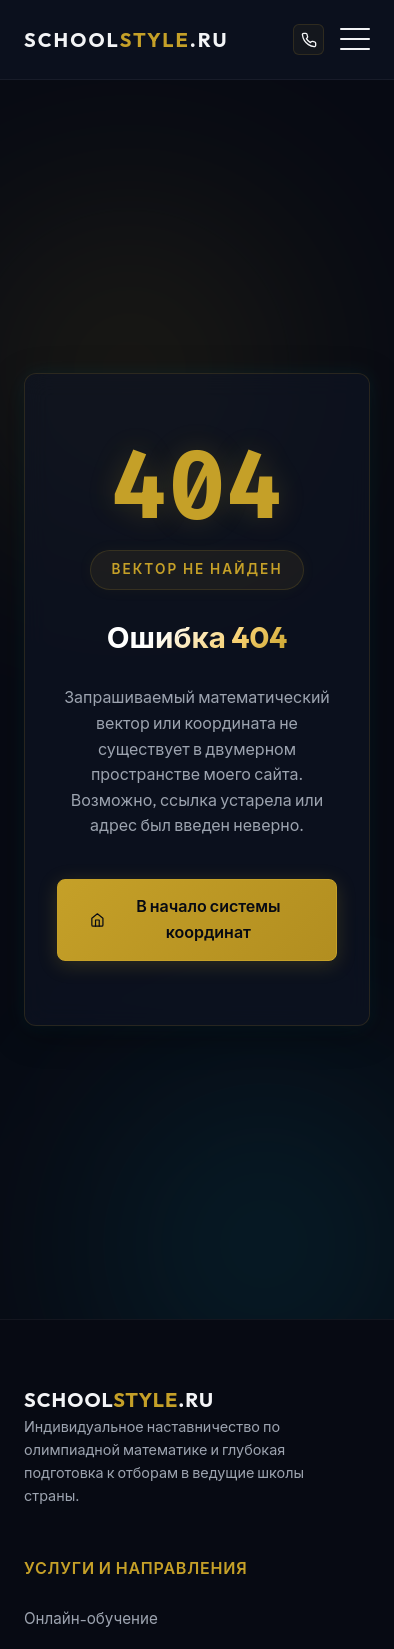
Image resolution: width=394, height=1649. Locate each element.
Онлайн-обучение (91, 1618)
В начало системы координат (185, 919)
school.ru (126, 40)
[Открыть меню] (355, 40)
